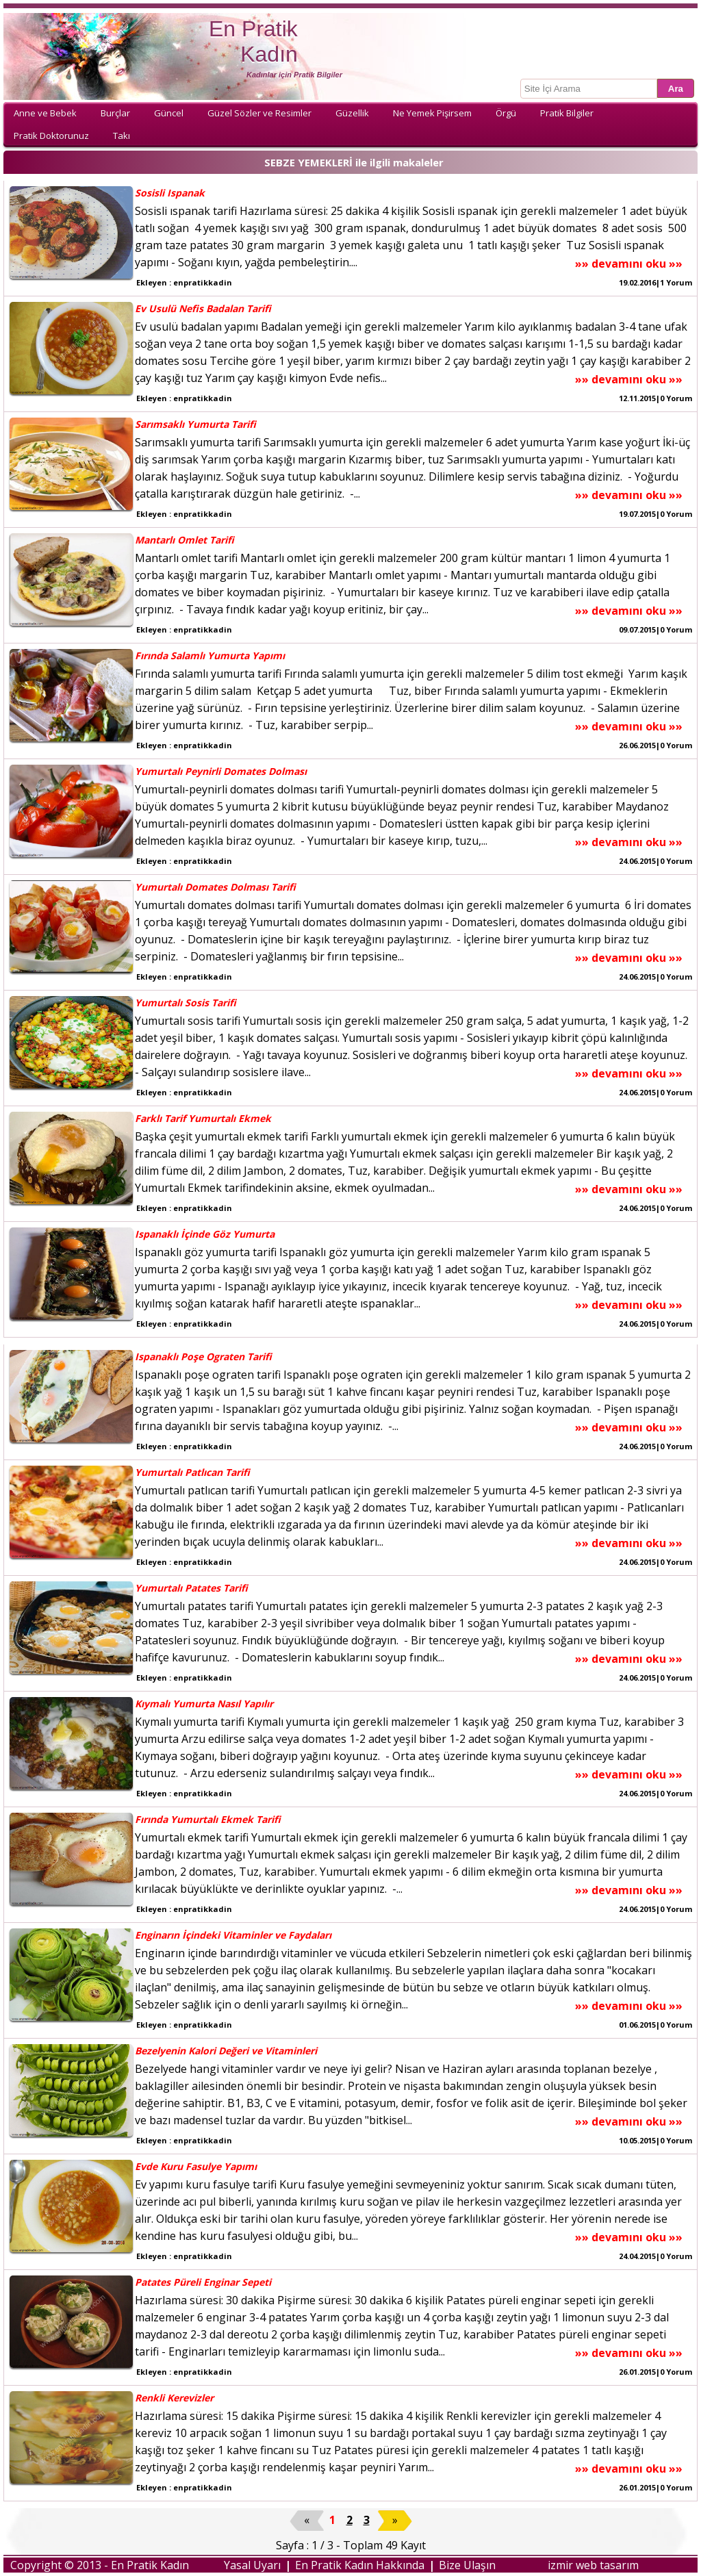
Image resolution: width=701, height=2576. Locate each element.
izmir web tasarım (593, 2565)
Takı (121, 135)
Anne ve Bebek (45, 113)
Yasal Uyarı (252, 2565)
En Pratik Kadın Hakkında (359, 2565)
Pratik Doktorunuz (51, 135)
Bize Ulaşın (467, 2565)
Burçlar (115, 113)
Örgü (506, 113)
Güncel (168, 113)
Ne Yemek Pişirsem (432, 113)
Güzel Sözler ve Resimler (259, 113)
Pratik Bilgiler (567, 113)
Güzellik (352, 113)
